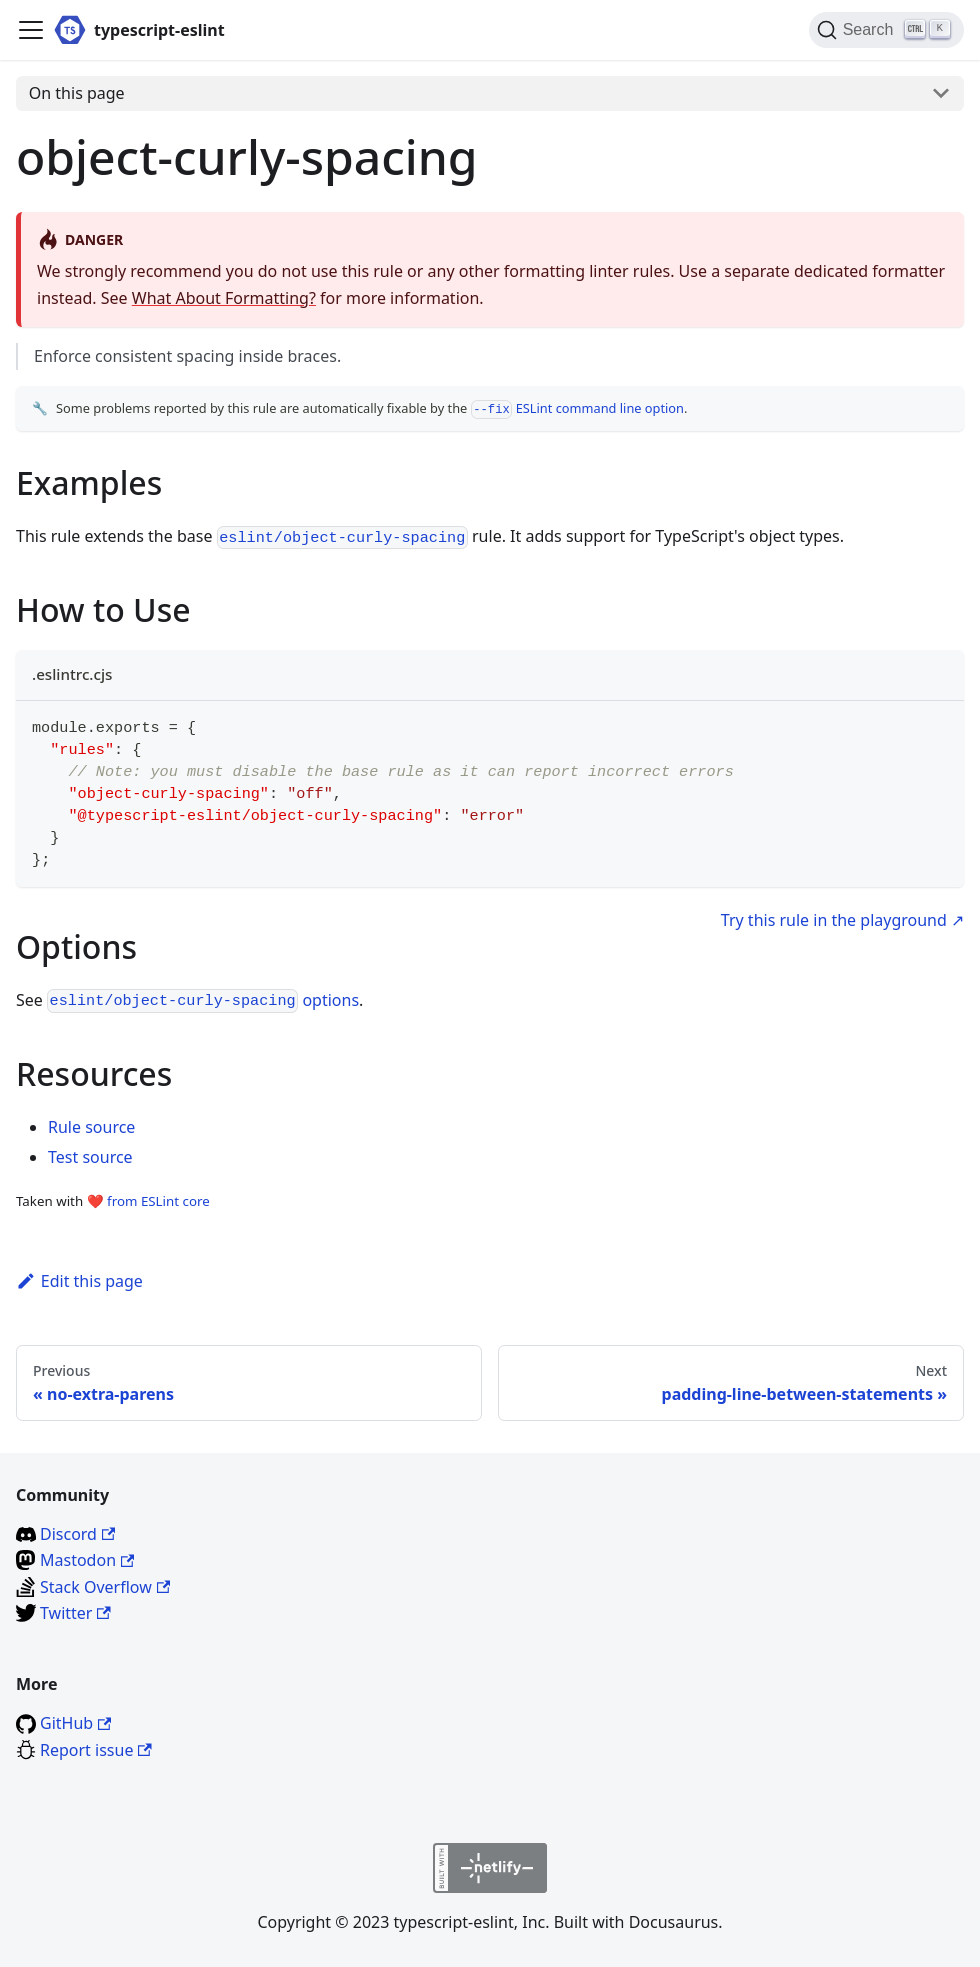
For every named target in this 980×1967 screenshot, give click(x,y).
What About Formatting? (224, 298)
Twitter (75, 1613)
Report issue (96, 1750)
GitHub (75, 1723)
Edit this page (79, 1281)
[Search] (886, 30)
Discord (77, 1534)
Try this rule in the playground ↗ (842, 920)
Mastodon (87, 1560)
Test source (90, 1157)
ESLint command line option (577, 408)
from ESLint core (158, 1201)
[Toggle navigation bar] (31, 30)
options (203, 1000)
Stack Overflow (105, 1587)
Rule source (91, 1127)
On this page (77, 93)
